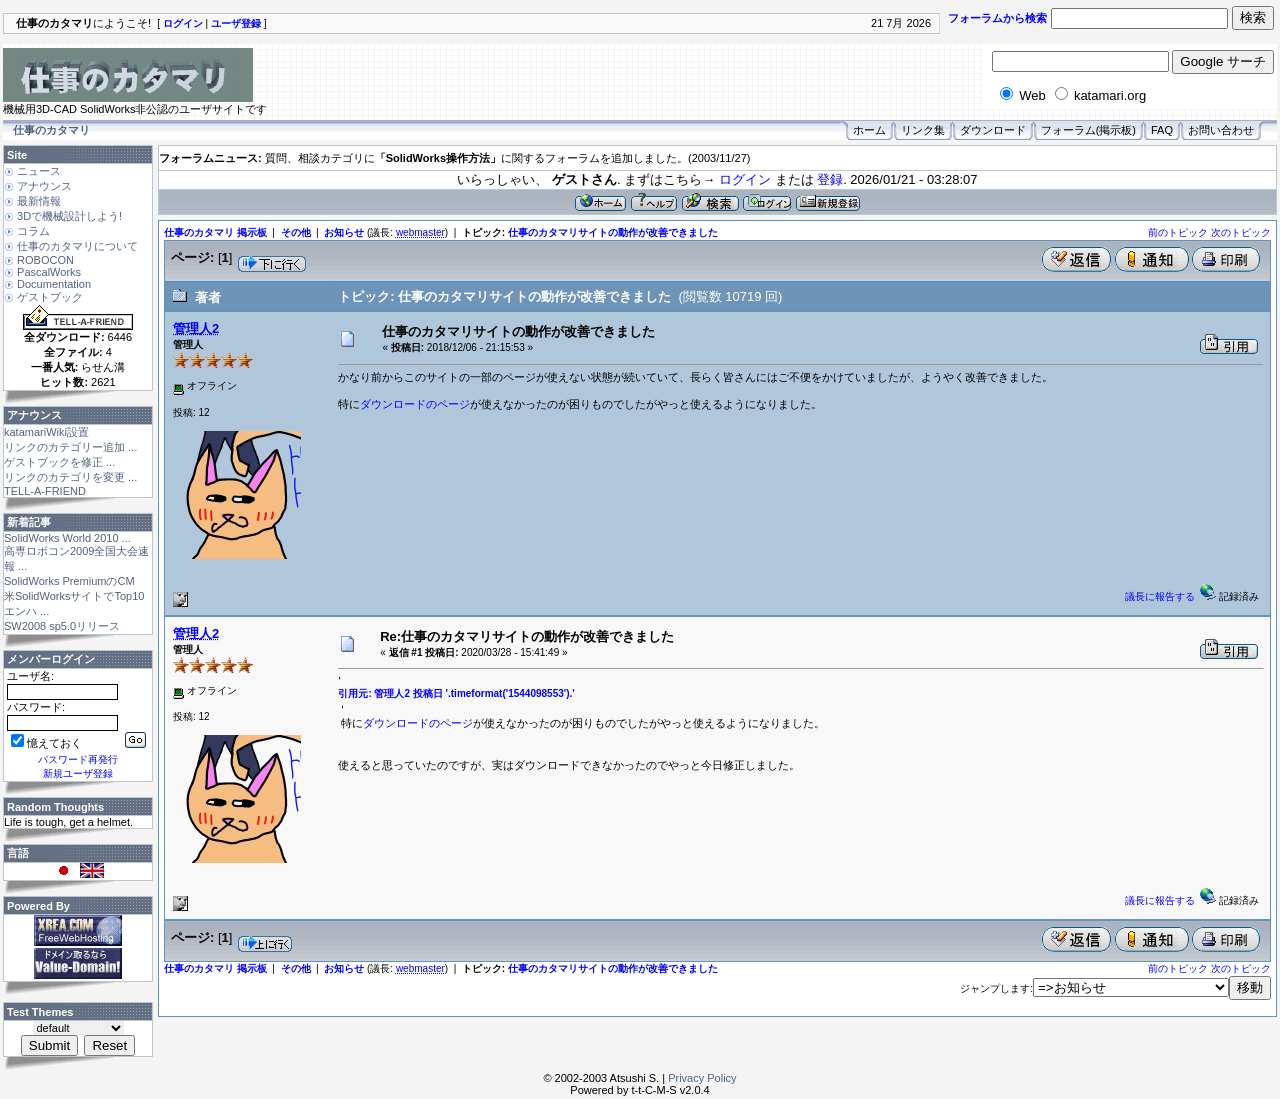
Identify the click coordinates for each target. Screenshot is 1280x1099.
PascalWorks (49, 272)
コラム (33, 231)
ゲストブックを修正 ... (59, 462)
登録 (830, 179)
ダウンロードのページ (415, 404)
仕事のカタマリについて (77, 246)
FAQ (1162, 130)
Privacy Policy (702, 1078)
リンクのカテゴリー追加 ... (70, 447)
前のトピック (1178, 232)
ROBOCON (45, 260)
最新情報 (39, 201)
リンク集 (923, 130)
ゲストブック (50, 297)
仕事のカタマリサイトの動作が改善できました (613, 232)
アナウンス (44, 186)
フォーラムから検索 (997, 18)
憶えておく (46, 743)
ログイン (745, 179)
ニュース (39, 171)
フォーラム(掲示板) (1088, 130)
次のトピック (1241, 232)
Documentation (54, 284)
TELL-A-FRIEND (45, 491)
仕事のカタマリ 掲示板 (215, 232)
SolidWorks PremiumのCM (69, 581)
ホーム (869, 130)
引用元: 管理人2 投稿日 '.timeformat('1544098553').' (456, 693)
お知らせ (344, 232)
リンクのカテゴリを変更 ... (70, 477)
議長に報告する (1160, 596)
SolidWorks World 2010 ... (67, 538)
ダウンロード (993, 130)
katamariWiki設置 (46, 432)
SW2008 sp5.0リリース (62, 626)
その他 (296, 232)
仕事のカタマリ (51, 130)
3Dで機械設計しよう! (69, 216)
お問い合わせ (1221, 130)
